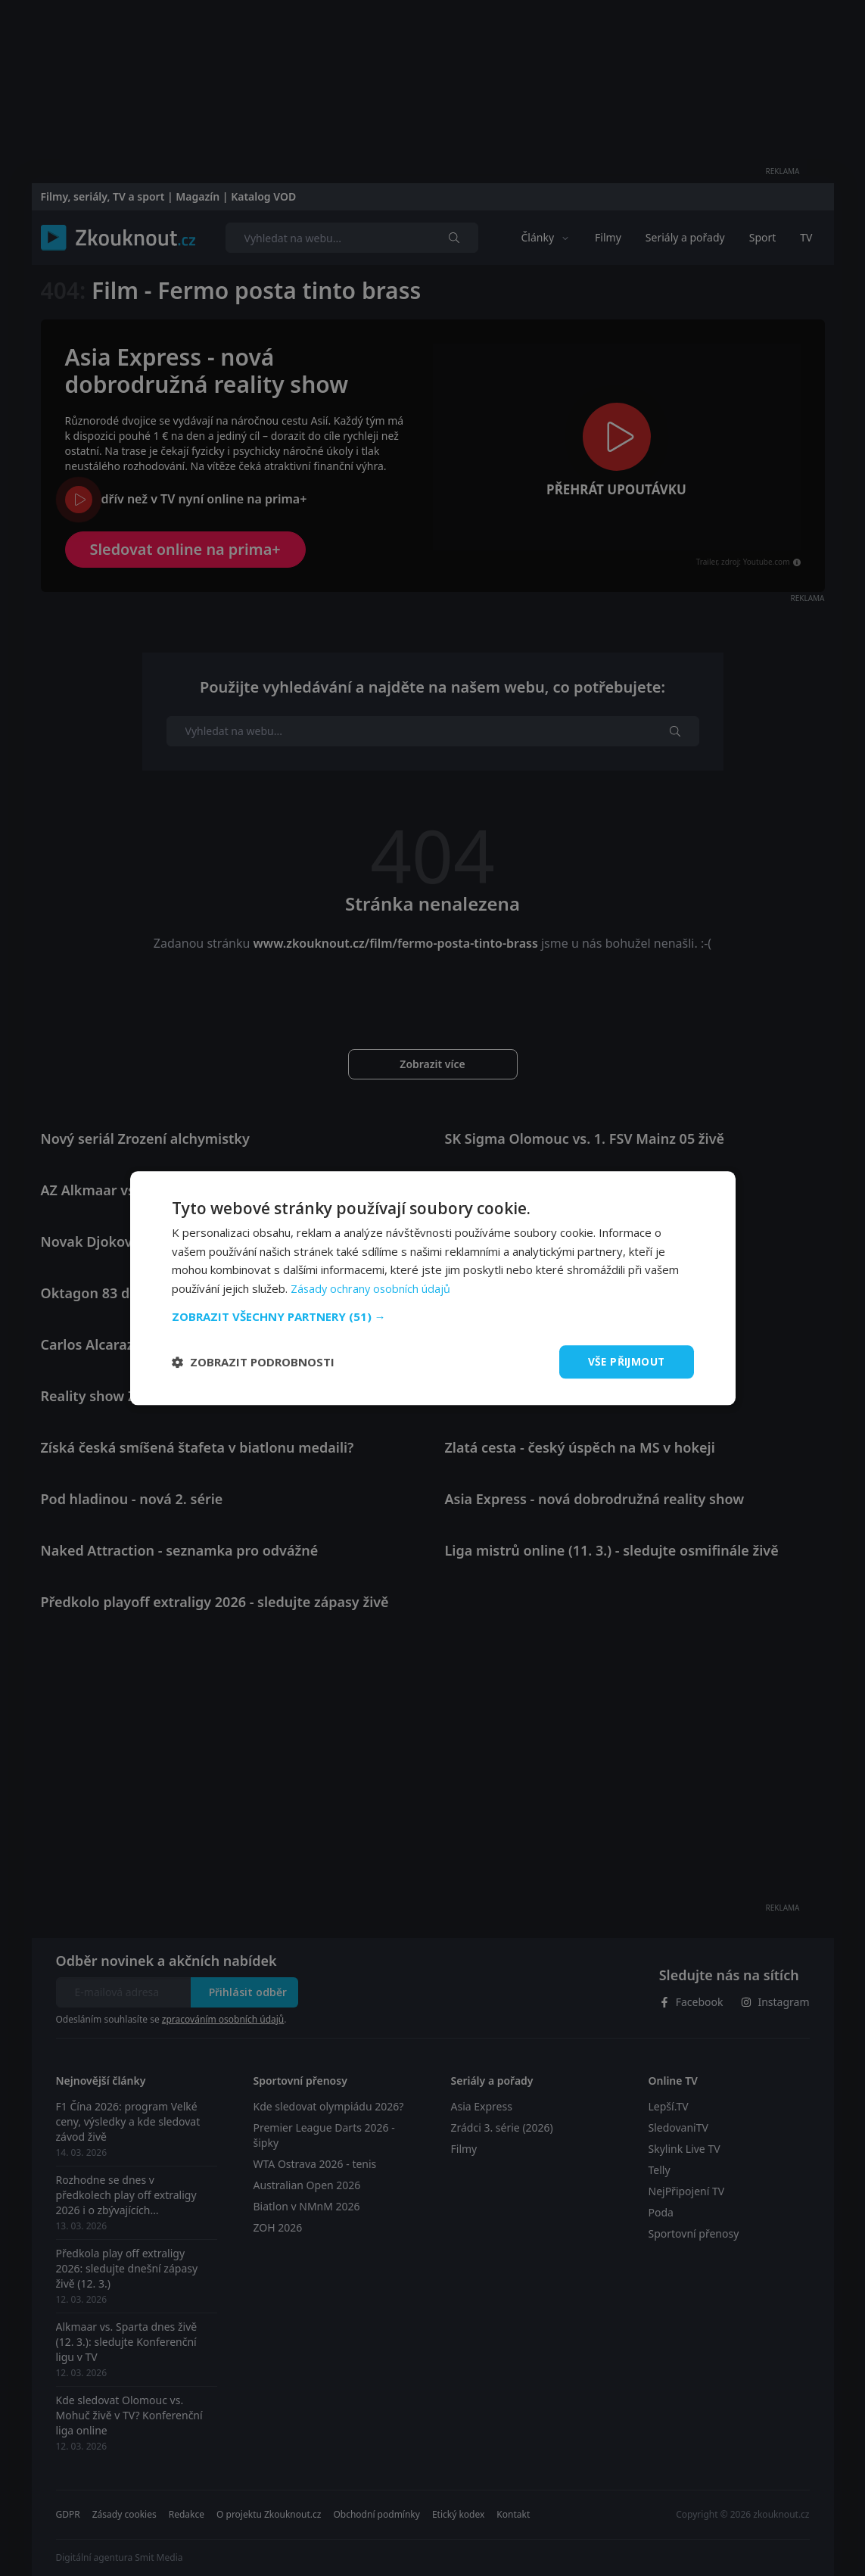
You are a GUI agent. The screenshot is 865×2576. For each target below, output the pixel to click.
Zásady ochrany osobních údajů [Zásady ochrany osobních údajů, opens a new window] (372, 1288)
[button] (433, 1316)
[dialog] (433, 1287)
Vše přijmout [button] (625, 1361)
